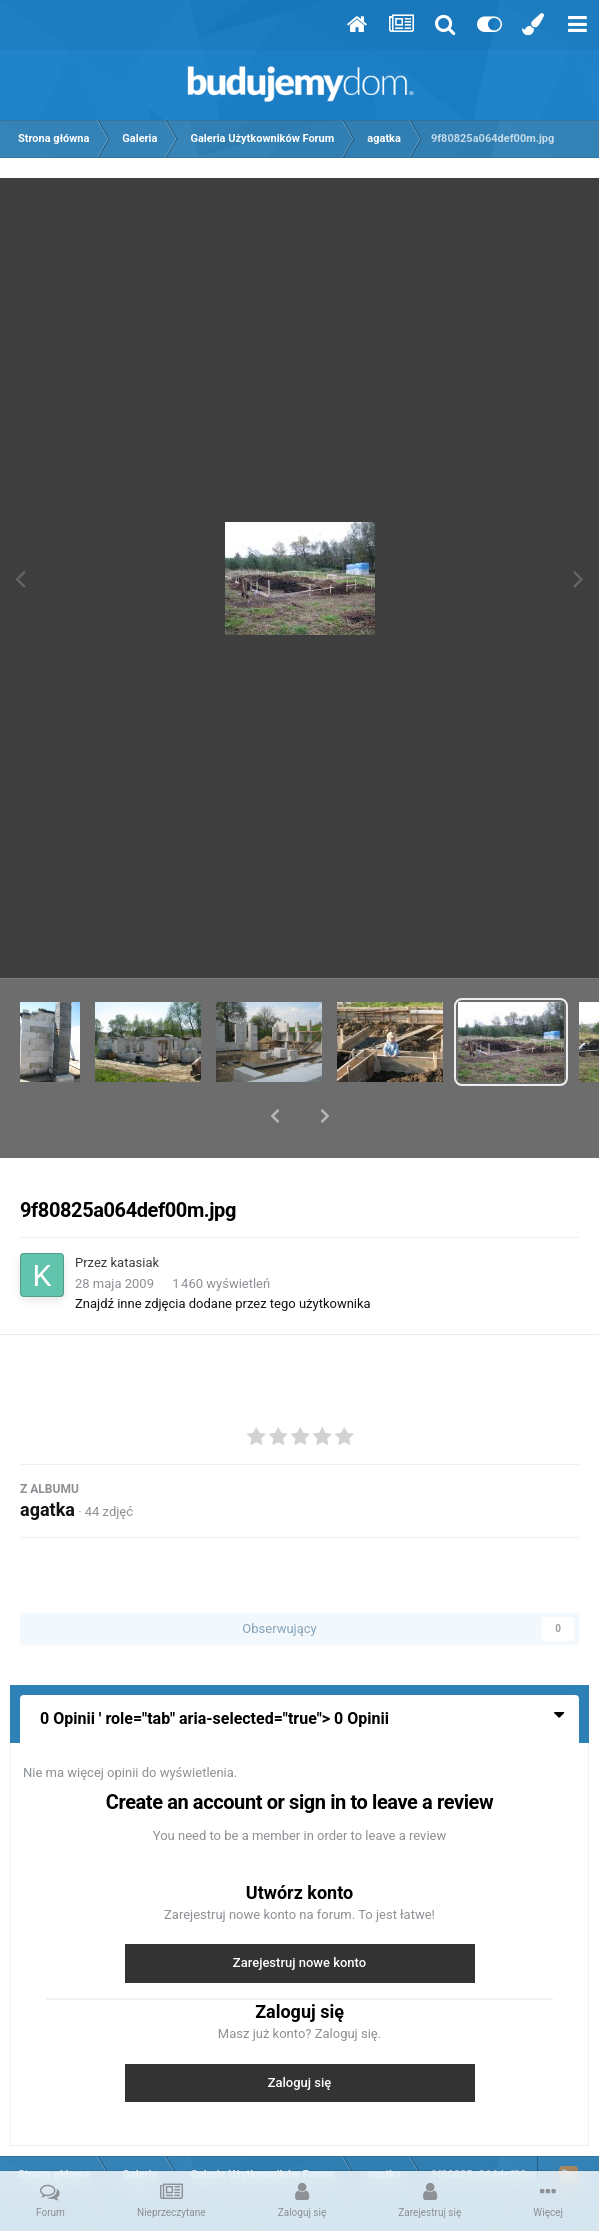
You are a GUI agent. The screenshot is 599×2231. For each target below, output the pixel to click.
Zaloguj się (300, 2030)
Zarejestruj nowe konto (299, 1910)
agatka (47, 1457)
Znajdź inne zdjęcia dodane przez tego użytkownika (223, 1251)
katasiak (135, 1210)
